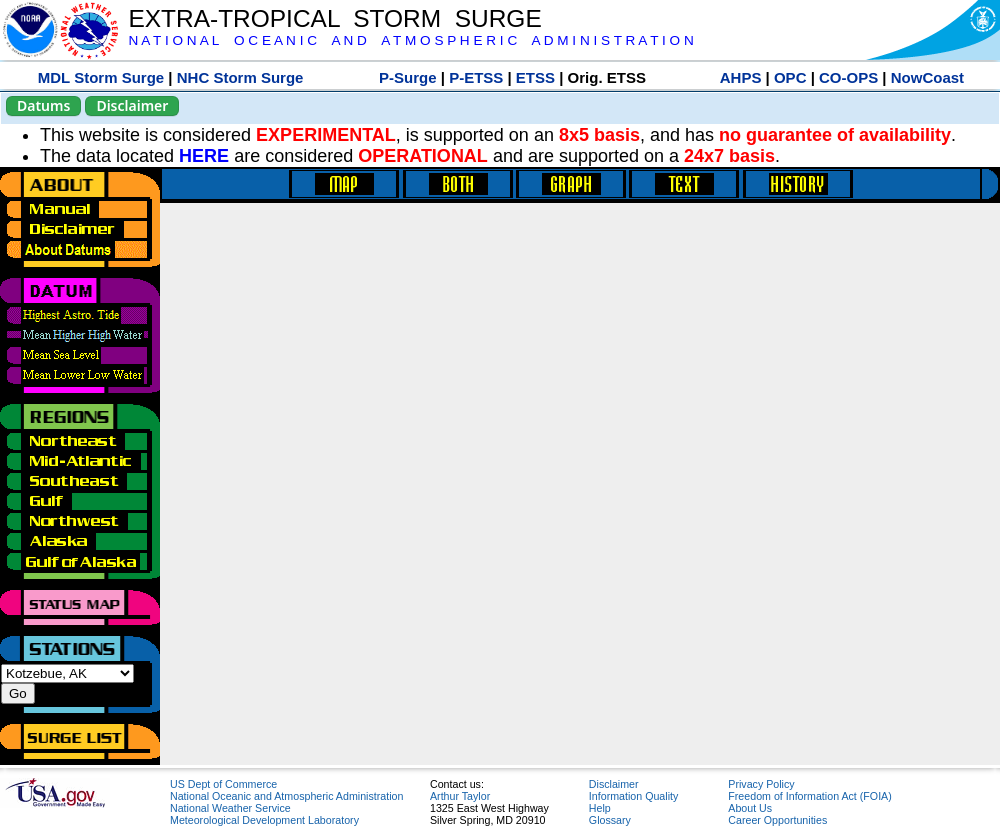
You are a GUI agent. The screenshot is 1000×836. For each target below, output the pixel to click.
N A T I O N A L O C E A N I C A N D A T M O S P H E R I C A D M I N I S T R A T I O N (410, 40)
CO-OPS (848, 77)
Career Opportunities (777, 820)
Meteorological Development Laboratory (264, 820)
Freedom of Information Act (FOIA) (809, 796)
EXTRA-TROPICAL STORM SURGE (334, 18)
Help (600, 808)
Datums (43, 105)
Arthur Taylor (460, 796)
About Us (750, 808)
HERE (204, 156)
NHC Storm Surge (240, 77)
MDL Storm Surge (101, 77)
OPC (790, 77)
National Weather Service (230, 808)
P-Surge (408, 77)
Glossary (610, 820)
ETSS (535, 77)
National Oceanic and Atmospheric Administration (286, 796)
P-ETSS (476, 77)
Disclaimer (132, 105)
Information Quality (633, 796)
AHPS (741, 77)
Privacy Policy (761, 784)
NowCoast (927, 77)
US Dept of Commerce (223, 784)
